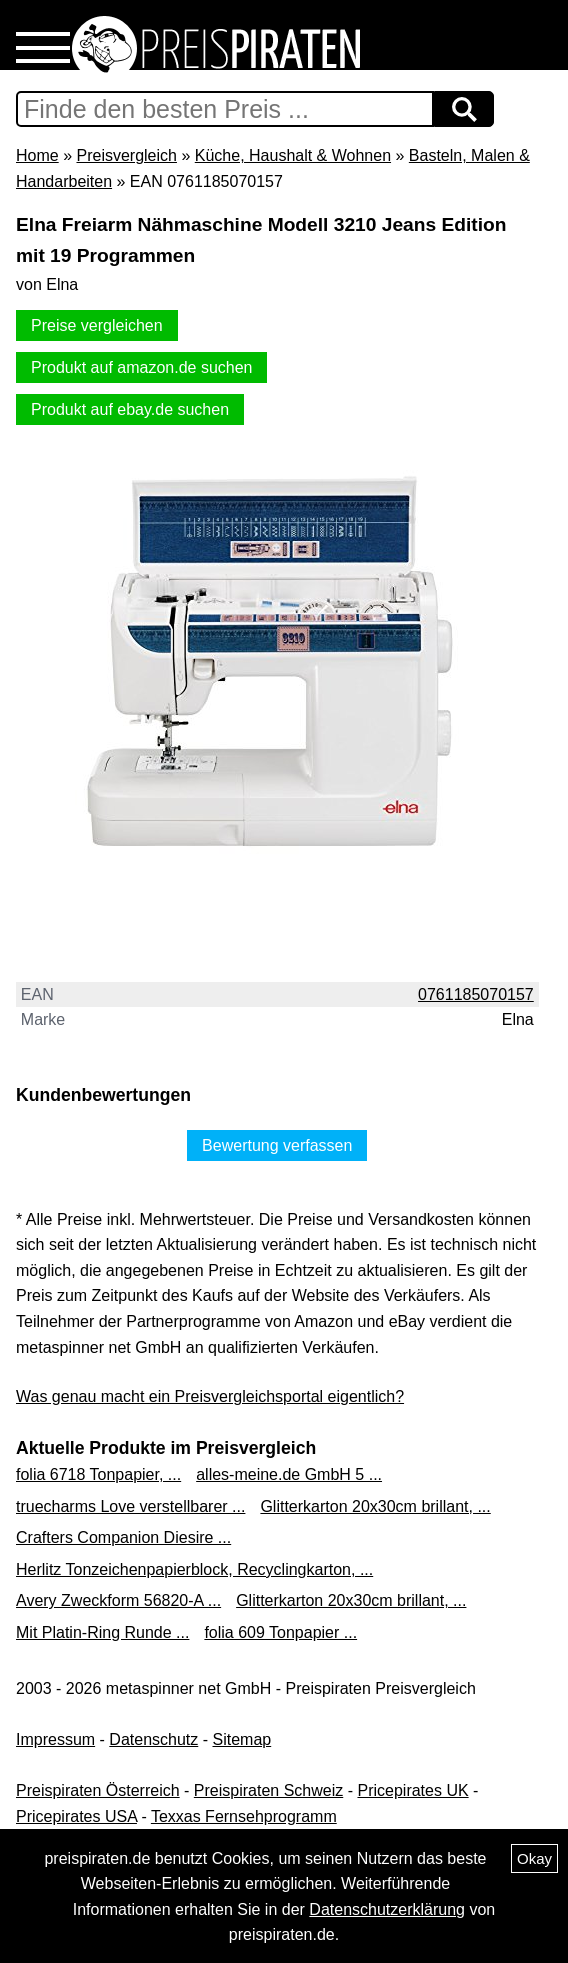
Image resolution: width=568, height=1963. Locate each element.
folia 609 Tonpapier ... (280, 1632)
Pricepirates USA (76, 1816)
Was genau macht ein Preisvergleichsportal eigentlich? (210, 1396)
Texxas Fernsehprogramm (244, 1816)
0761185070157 (476, 994)
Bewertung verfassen (277, 1145)
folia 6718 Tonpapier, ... (98, 1474)
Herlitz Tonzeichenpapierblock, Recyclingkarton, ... (194, 1569)
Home (37, 155)
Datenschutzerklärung (387, 1909)
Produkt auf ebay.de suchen (130, 409)
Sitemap (242, 1739)
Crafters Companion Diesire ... (123, 1537)
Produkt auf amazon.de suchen (141, 367)
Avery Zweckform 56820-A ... (118, 1600)
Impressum (55, 1739)
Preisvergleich (126, 155)
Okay (534, 1858)
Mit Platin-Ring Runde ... (102, 1632)
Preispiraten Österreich (98, 1790)
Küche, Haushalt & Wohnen (293, 155)
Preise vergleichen (97, 325)
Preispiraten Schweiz (268, 1790)
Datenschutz (153, 1739)
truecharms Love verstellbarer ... (130, 1506)
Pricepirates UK (412, 1790)
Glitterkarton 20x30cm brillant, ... (375, 1506)
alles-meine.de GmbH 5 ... (289, 1474)
